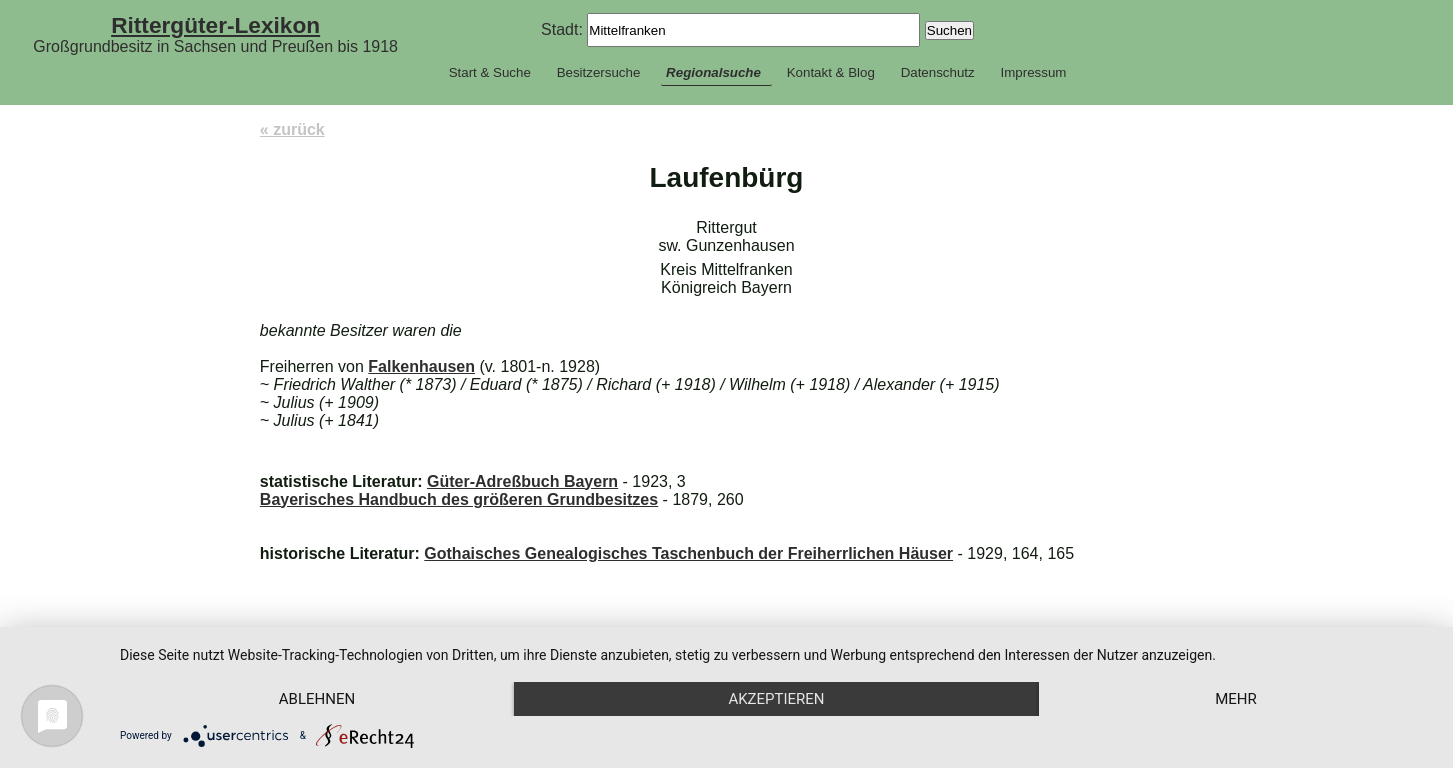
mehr (1236, 699)
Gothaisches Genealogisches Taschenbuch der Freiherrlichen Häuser (688, 553)
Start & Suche (490, 72)
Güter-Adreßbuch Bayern (522, 481)
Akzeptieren (776, 699)
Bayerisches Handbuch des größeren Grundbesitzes (459, 499)
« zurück (292, 129)
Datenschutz (938, 72)
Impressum (1033, 72)
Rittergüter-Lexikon (215, 25)
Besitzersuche (599, 72)
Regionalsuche (713, 72)
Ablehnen (317, 699)
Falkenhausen (421, 366)
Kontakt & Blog (831, 72)
